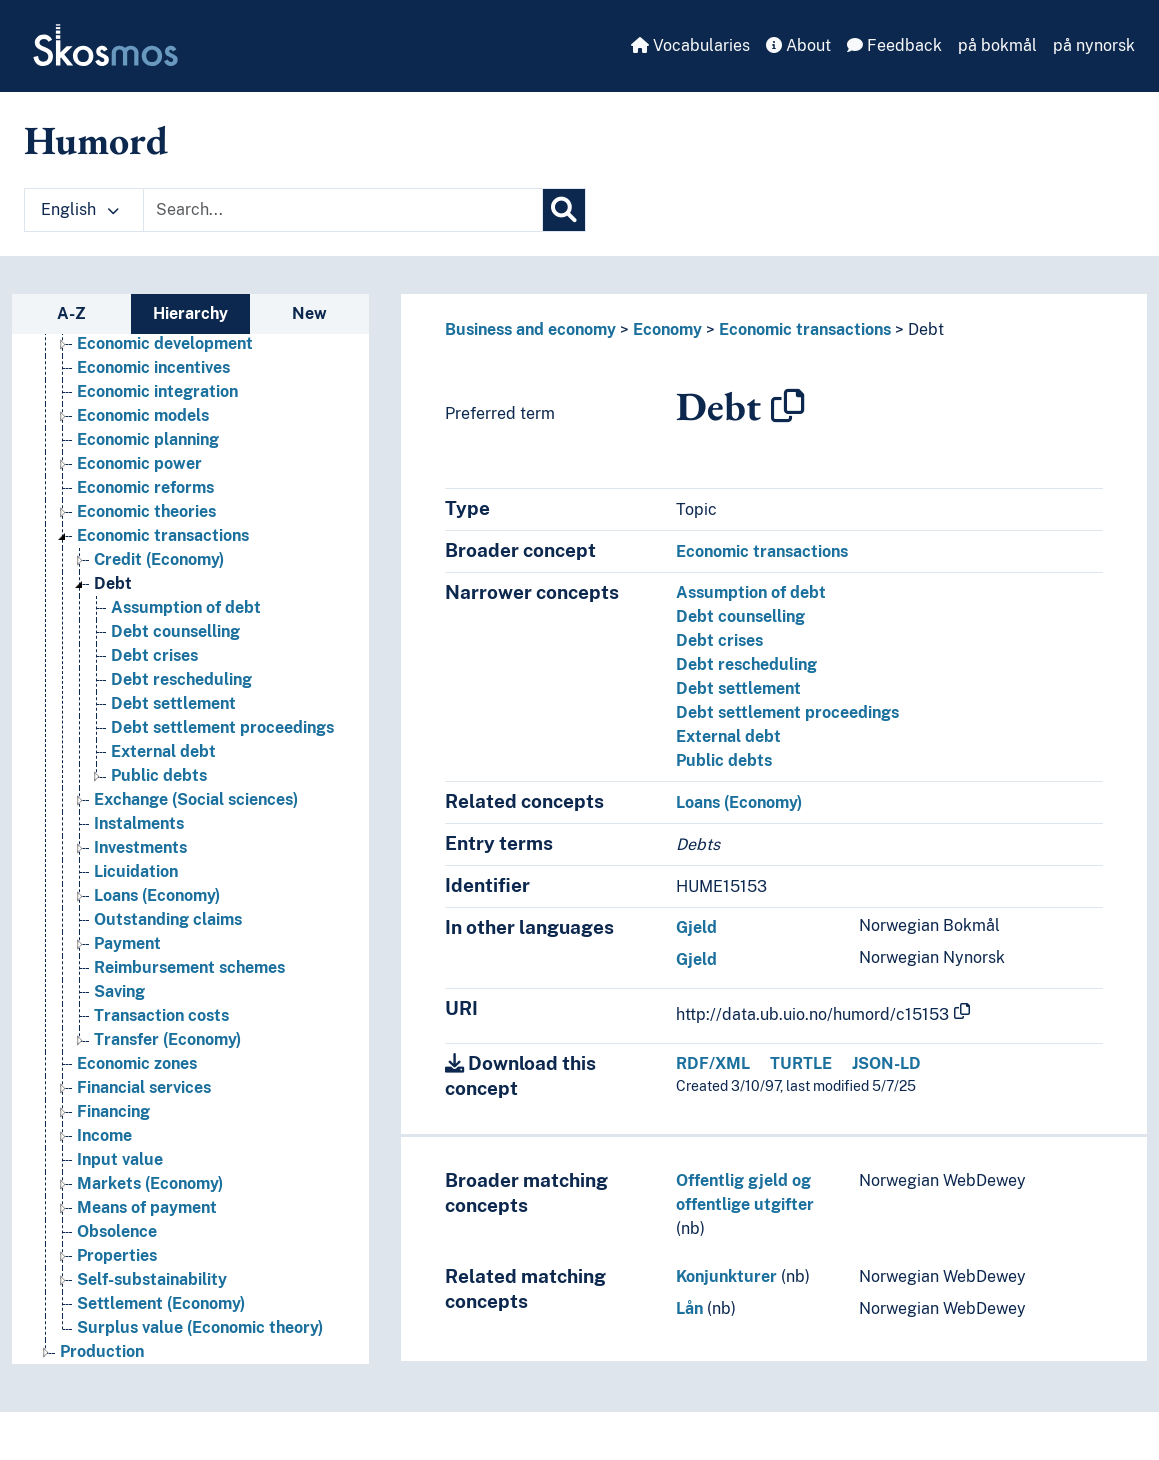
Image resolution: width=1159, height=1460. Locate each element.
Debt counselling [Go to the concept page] (175, 631)
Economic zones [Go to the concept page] (137, 1063)
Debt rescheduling (746, 664)
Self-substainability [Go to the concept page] (152, 1279)
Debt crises (719, 640)
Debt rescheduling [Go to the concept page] (181, 679)
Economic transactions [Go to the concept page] (163, 535)
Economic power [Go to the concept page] (139, 463)
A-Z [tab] (71, 313)
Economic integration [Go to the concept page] (157, 391)
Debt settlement (738, 688)
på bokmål (997, 45)
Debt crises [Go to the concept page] (154, 655)
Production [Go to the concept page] (102, 1351)
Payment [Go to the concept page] (127, 943)
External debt (728, 736)
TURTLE (801, 1063)
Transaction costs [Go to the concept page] (161, 1015)
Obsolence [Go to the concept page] (117, 1231)
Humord (96, 140)
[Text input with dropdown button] (343, 210)
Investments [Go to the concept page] (140, 847)
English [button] (80, 209)
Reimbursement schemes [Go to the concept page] (189, 967)
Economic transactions (805, 329)
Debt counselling (740, 616)
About (798, 45)
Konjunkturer (726, 1276)
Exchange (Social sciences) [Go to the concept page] (196, 799)
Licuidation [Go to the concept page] (136, 871)
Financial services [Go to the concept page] (144, 1087)
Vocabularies (690, 45)
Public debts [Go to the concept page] (159, 775)
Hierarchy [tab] (190, 313)
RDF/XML (713, 1063)
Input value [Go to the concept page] (120, 1159)
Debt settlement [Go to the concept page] (173, 703)
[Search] (564, 210)
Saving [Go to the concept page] (119, 991)
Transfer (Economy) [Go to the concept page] (167, 1039)
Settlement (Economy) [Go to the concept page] (161, 1303)
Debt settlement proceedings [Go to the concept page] (222, 727)
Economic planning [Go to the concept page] (148, 439)
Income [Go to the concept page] (104, 1135)
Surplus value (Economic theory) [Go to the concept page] (200, 1327)
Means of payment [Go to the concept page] (147, 1207)
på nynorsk (1094, 45)
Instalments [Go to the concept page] (139, 823)
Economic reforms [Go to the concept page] (145, 487)
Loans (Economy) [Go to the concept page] (157, 895)
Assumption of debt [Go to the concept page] (186, 607)
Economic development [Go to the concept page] (165, 343)
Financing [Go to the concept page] (113, 1111)
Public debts (724, 760)
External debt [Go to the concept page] (163, 751)
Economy (667, 329)
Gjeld (696, 927)
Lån (689, 1308)
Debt (926, 329)
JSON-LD (886, 1063)
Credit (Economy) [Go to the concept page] (159, 559)
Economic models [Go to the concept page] (143, 415)
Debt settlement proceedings (787, 712)
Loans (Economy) (739, 802)
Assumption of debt (751, 592)
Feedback (894, 45)
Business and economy (530, 329)
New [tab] (309, 313)
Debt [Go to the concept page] (113, 583)
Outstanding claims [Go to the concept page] (168, 919)
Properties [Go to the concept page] (117, 1255)
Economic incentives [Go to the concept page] (153, 367)
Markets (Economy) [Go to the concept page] (150, 1183)
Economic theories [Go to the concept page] (146, 511)
